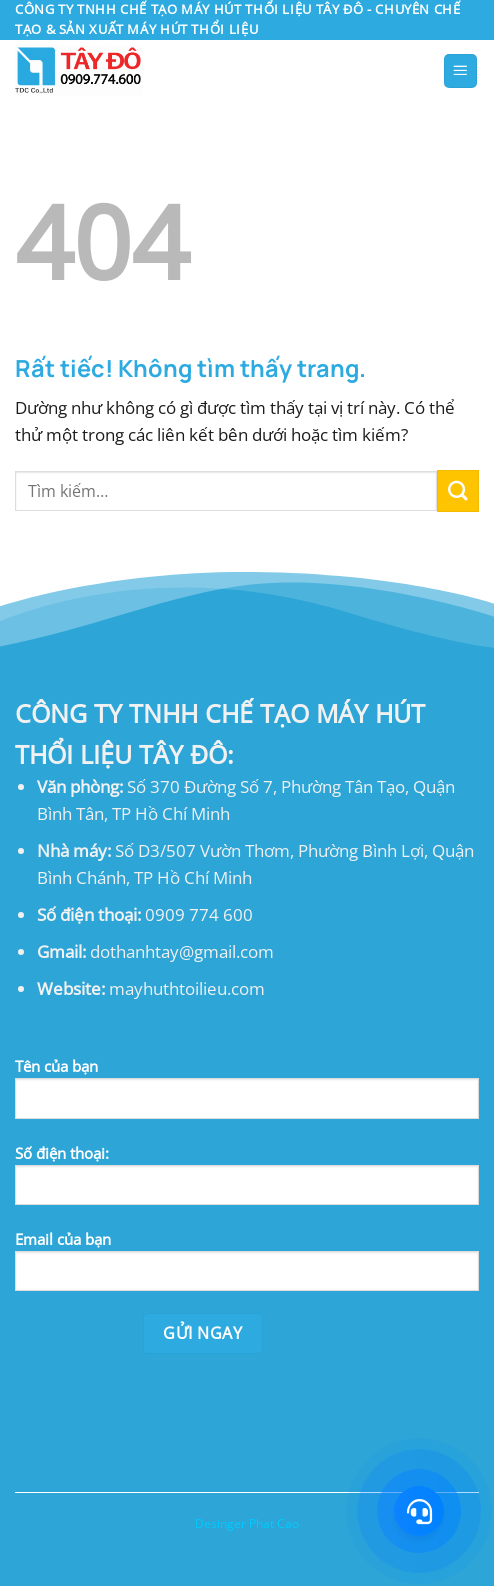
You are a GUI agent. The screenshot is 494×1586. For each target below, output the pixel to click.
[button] (461, 71)
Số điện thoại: (247, 1182)
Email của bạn (247, 1268)
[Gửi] (458, 490)
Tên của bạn (247, 1095)
